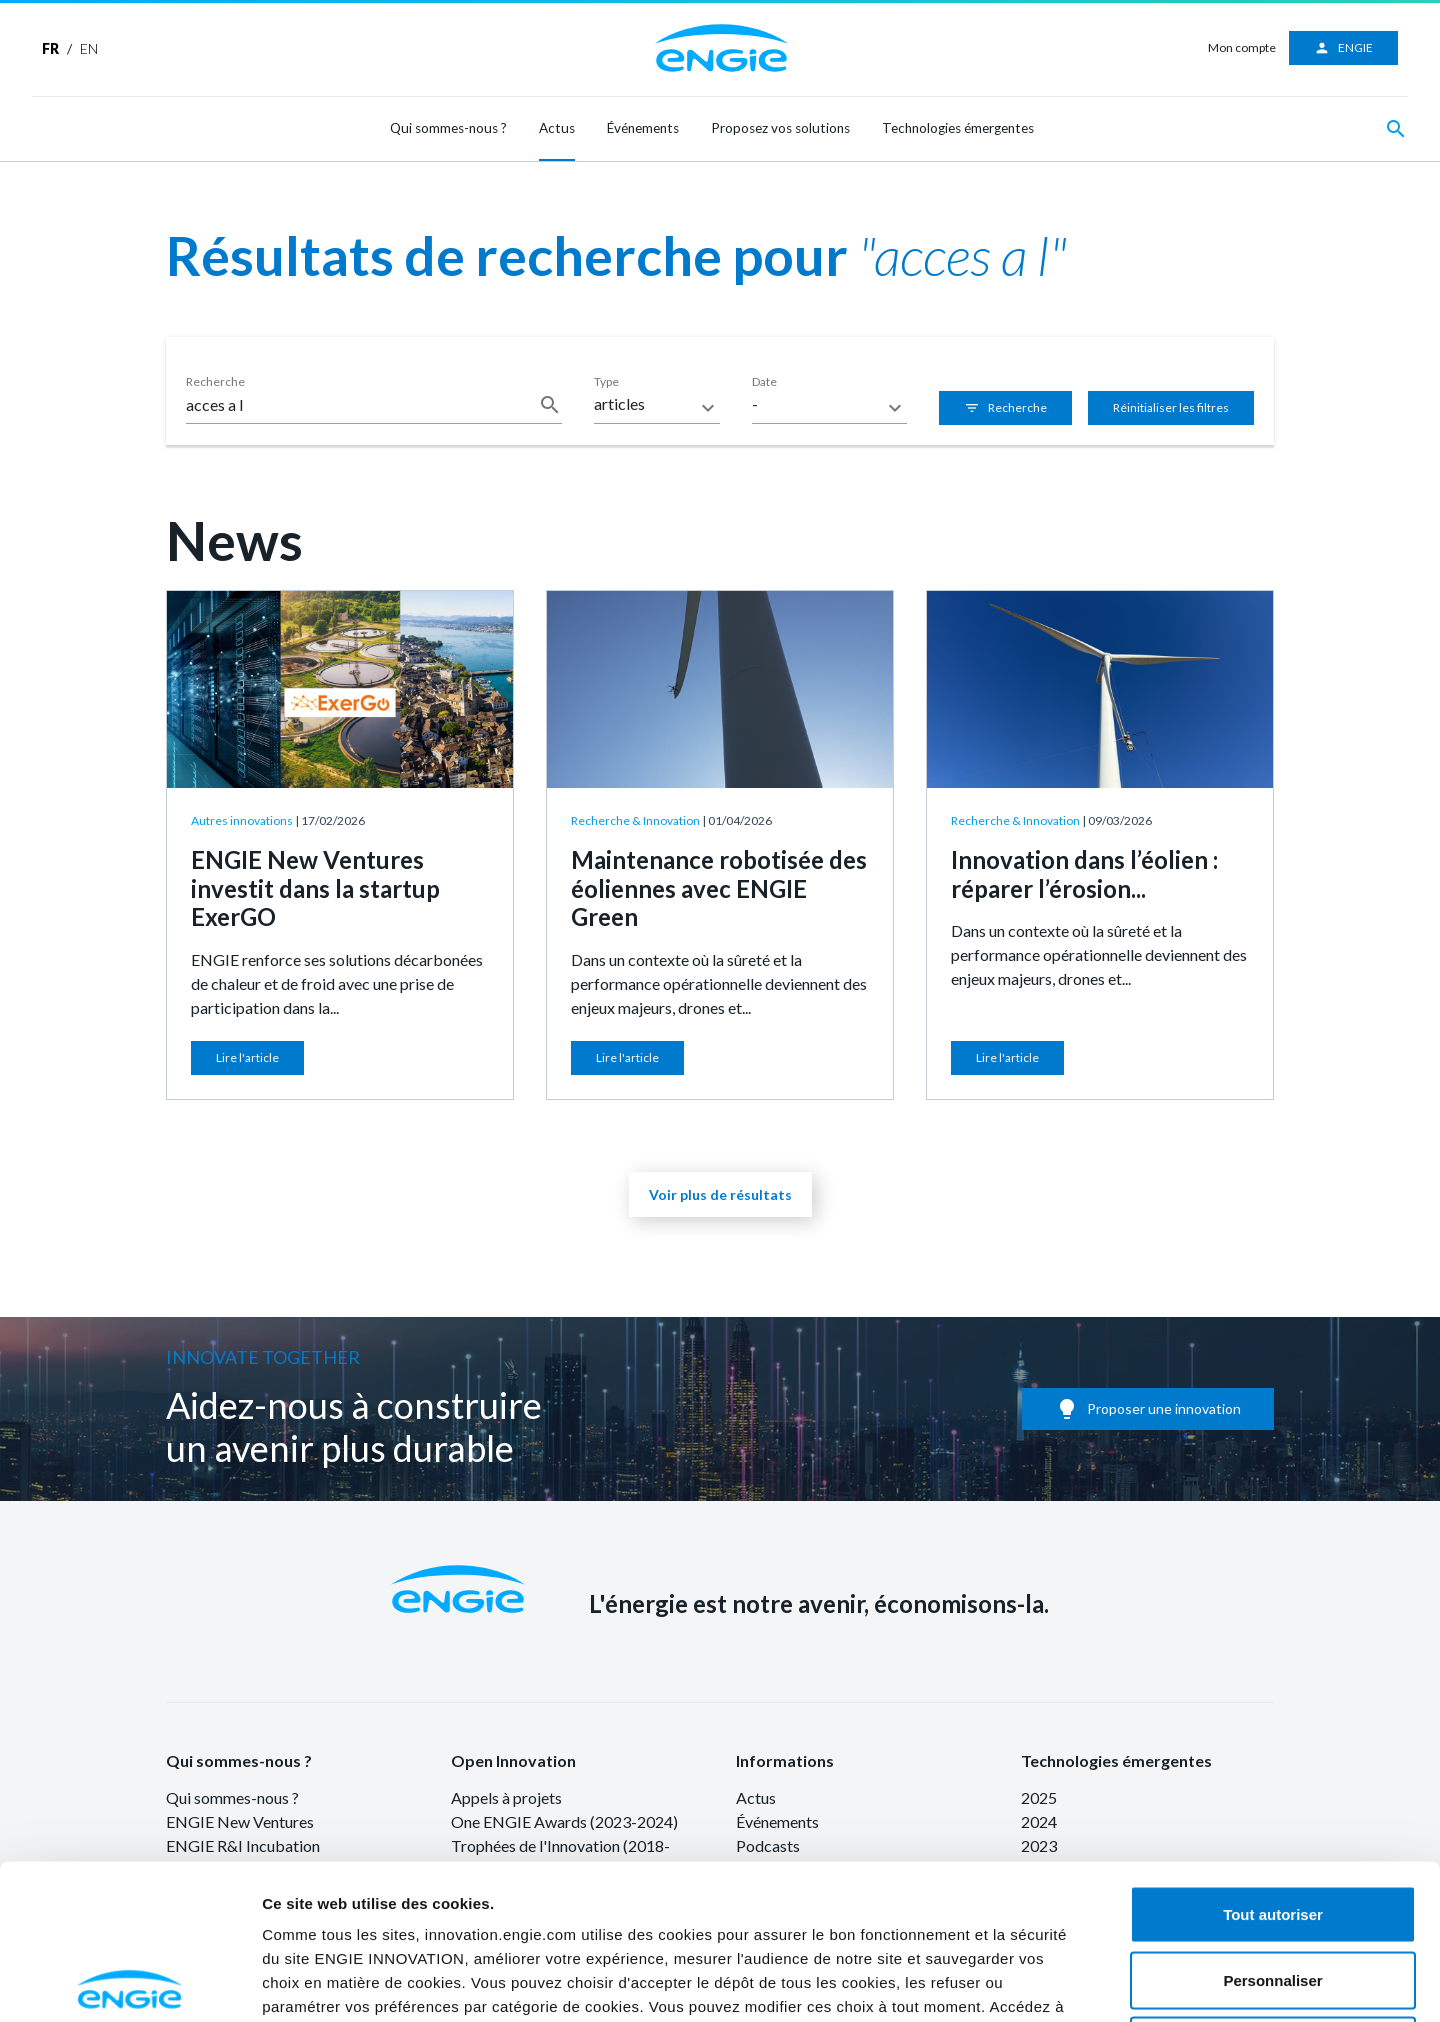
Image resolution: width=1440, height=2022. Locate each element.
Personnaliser (1272, 1825)
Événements (643, 128)
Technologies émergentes (958, 128)
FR (50, 48)
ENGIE (1343, 48)
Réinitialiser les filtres (1171, 407)
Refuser (1273, 1890)
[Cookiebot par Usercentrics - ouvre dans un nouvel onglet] (129, 1983)
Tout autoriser (1273, 1759)
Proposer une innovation (1148, 1409)
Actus (557, 128)
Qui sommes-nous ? (448, 128)
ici (789, 1875)
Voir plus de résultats (720, 1194)
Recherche (1005, 408)
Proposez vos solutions (780, 128)
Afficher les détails (1195, 1982)
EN (89, 48)
